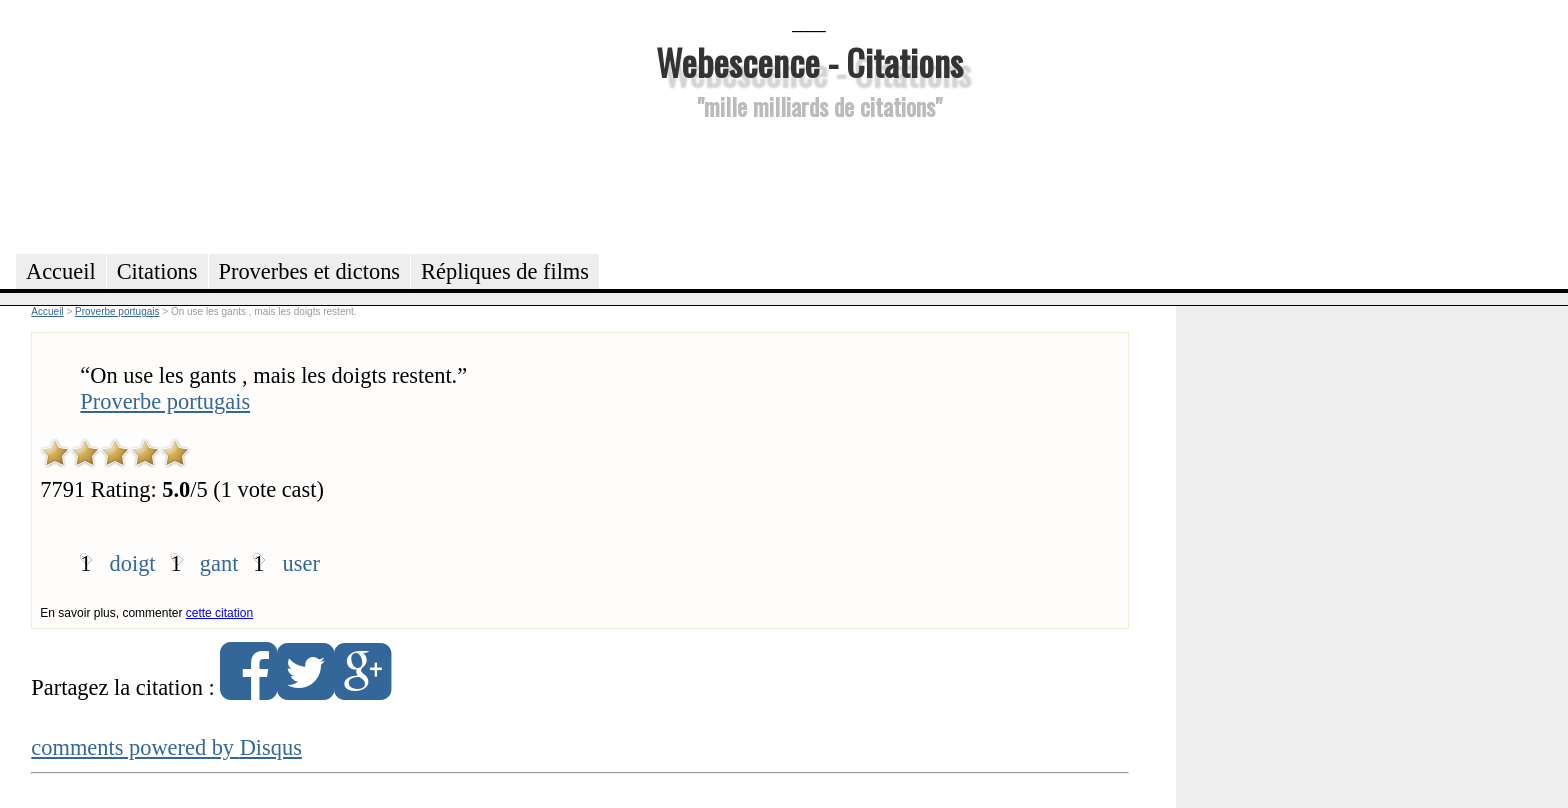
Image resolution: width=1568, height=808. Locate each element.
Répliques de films (505, 271)
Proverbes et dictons (310, 271)
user (301, 563)
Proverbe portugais (165, 401)
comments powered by (166, 747)
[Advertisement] (809, 184)
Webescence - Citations (809, 61)
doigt (133, 563)
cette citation (219, 613)
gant (219, 563)
